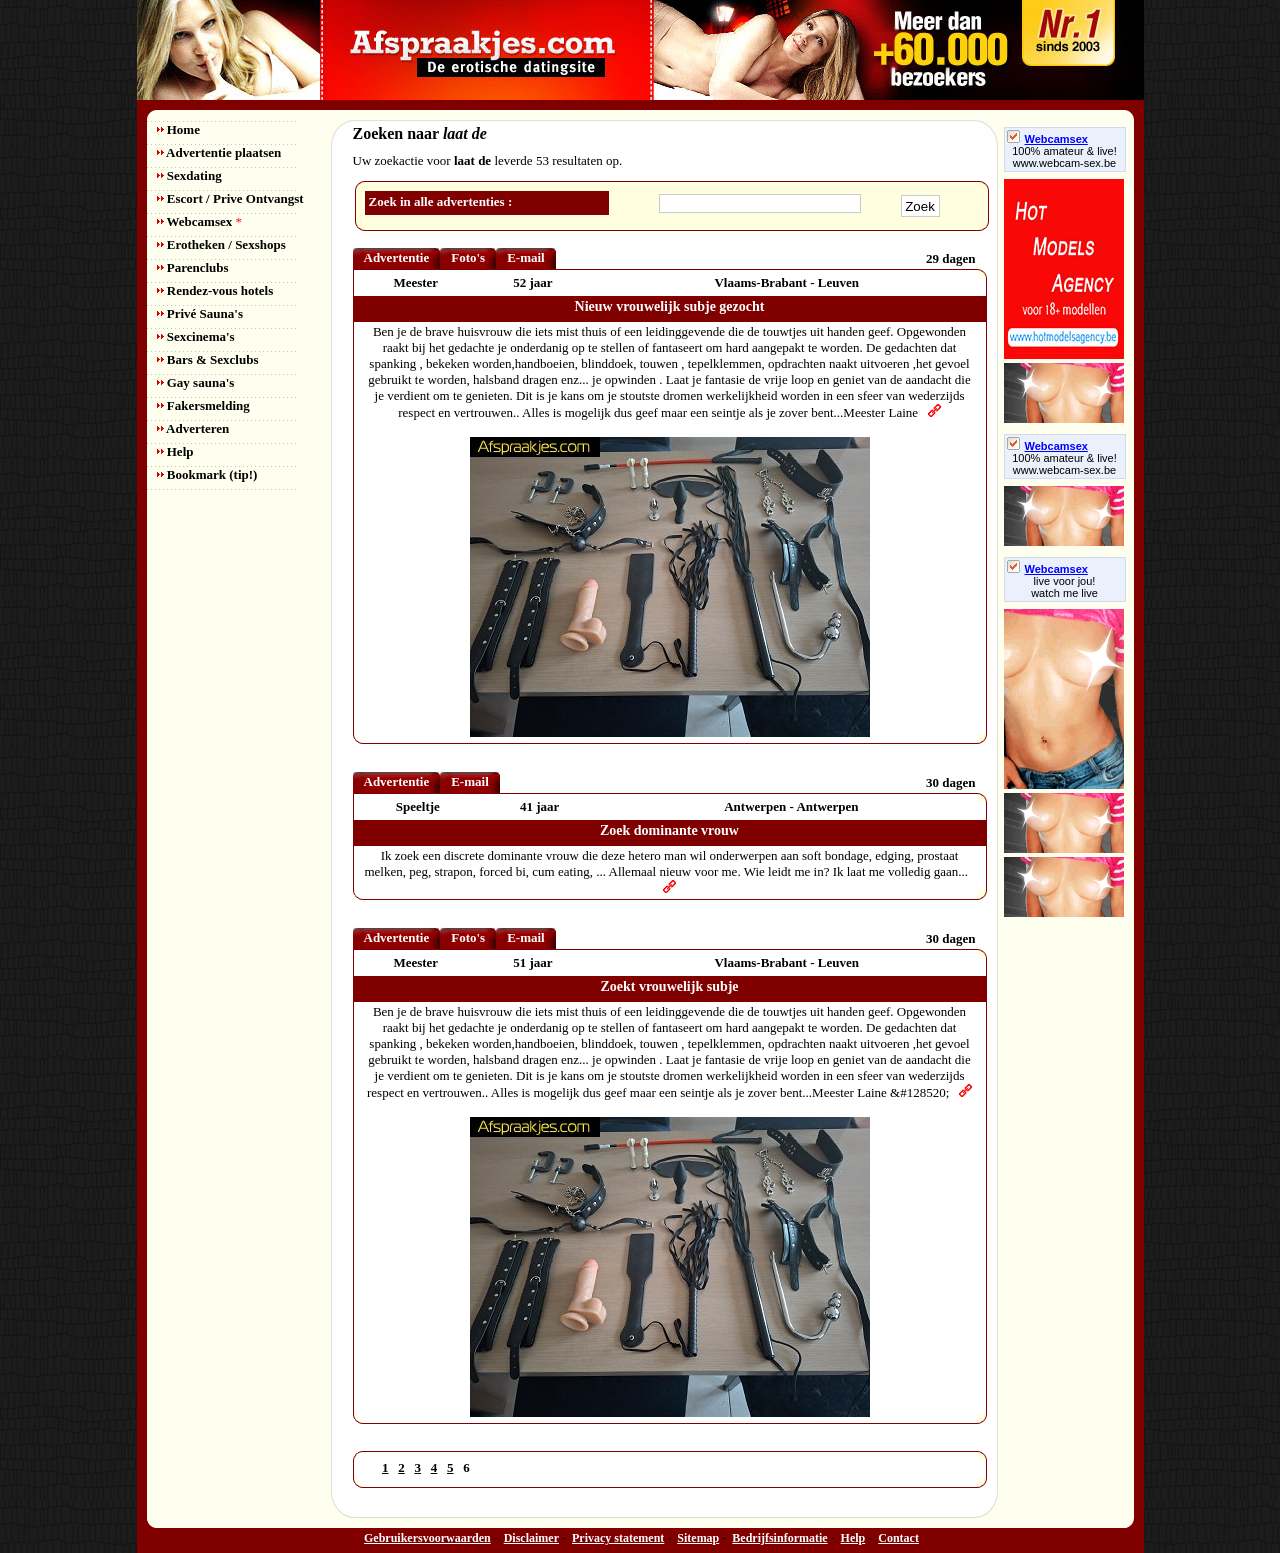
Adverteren (193, 428)
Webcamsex (199, 221)
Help (175, 451)
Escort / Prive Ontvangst (230, 198)
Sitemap (698, 1538)
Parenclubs (193, 267)
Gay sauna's (196, 382)
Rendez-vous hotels (215, 290)
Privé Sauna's (200, 313)
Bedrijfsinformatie (779, 1538)
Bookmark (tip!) (207, 474)
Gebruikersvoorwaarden (427, 1538)
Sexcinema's (196, 336)
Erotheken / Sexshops (221, 244)
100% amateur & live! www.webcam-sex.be (1064, 157)
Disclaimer (531, 1538)
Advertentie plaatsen (219, 152)
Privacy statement (618, 1538)
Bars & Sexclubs (208, 359)
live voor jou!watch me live (1064, 587)
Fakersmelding (203, 405)
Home (178, 129)
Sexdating (189, 175)
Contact (898, 1538)
